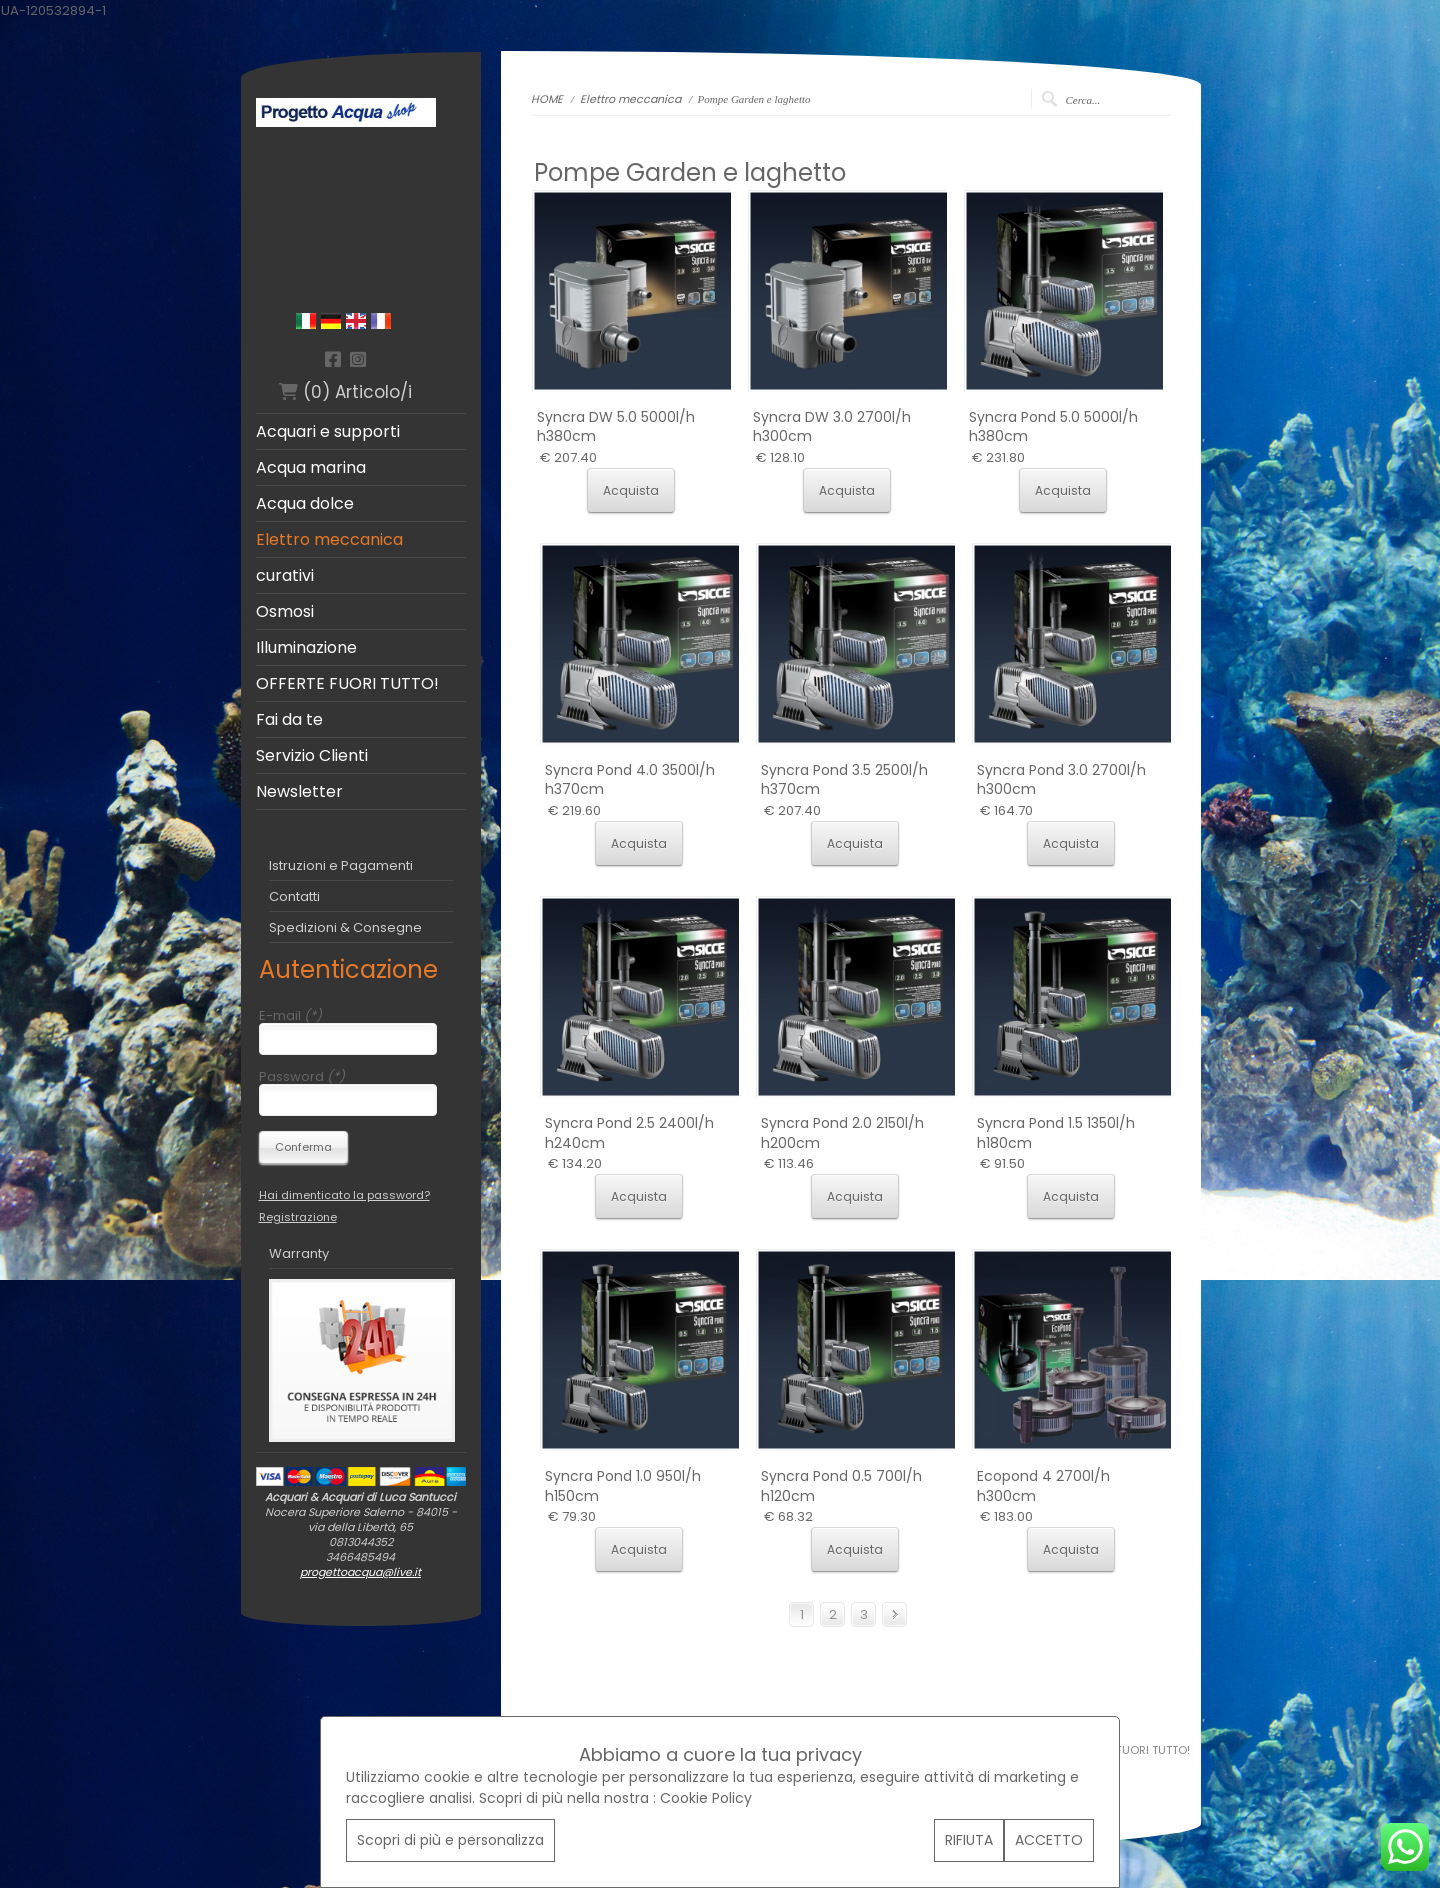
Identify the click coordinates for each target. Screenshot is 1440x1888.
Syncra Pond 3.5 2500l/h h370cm (844, 780)
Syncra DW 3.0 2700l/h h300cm (832, 427)
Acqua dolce (305, 504)
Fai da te (289, 720)
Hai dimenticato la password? (344, 1195)
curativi (285, 576)
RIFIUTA (969, 1840)
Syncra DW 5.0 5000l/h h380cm (616, 427)
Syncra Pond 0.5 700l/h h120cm (841, 1486)
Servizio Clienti (312, 756)
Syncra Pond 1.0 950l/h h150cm (623, 1486)
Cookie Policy (706, 1798)
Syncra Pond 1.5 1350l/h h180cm (1056, 1133)
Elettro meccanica (329, 540)
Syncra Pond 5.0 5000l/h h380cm (1053, 427)
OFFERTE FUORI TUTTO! (347, 684)
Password (302, 1077)
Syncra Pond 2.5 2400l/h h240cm (629, 1133)
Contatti (294, 896)
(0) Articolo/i (345, 392)
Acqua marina (311, 468)
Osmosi (285, 612)
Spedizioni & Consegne (345, 927)
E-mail (290, 1016)
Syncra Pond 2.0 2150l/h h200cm (842, 1133)
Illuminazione (306, 648)
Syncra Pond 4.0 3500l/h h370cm (630, 780)
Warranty (299, 1253)
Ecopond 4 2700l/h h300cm (1043, 1486)
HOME (548, 99)
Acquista (631, 490)
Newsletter (299, 792)
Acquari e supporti (328, 432)
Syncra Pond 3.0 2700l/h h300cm (1061, 780)
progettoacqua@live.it (360, 1572)
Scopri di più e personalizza (450, 1840)
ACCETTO (1049, 1840)
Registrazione (298, 1217)
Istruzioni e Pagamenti (341, 865)
